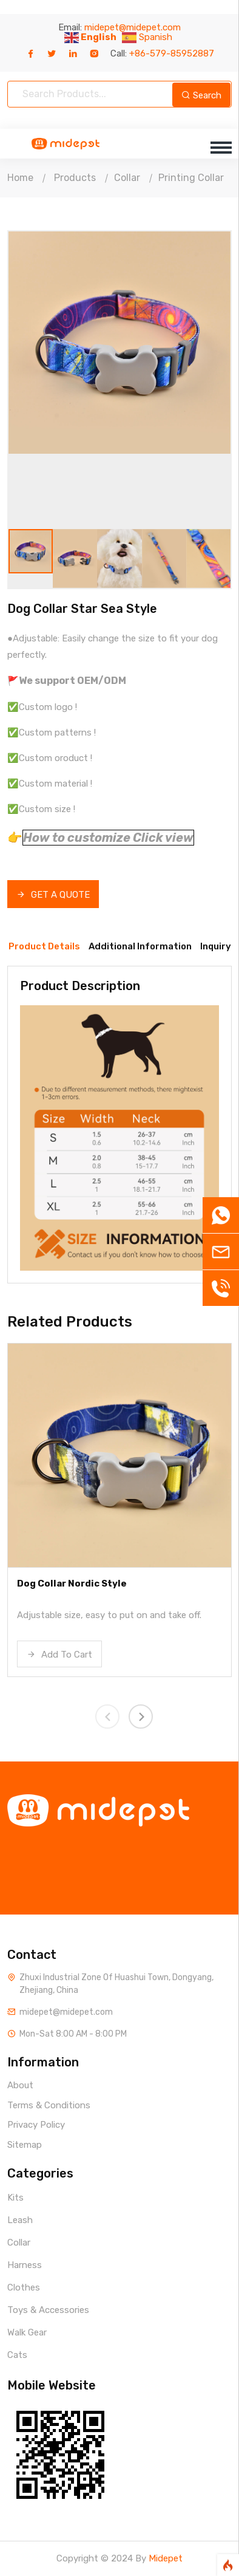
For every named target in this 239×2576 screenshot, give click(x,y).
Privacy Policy (36, 2124)
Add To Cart (59, 1654)
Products (75, 177)
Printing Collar (191, 177)
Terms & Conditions (48, 2105)
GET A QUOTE (53, 894)
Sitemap (24, 2144)
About (20, 2085)
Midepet (166, 2558)
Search (201, 95)
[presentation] (107, 1716)
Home (20, 177)
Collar (127, 177)
